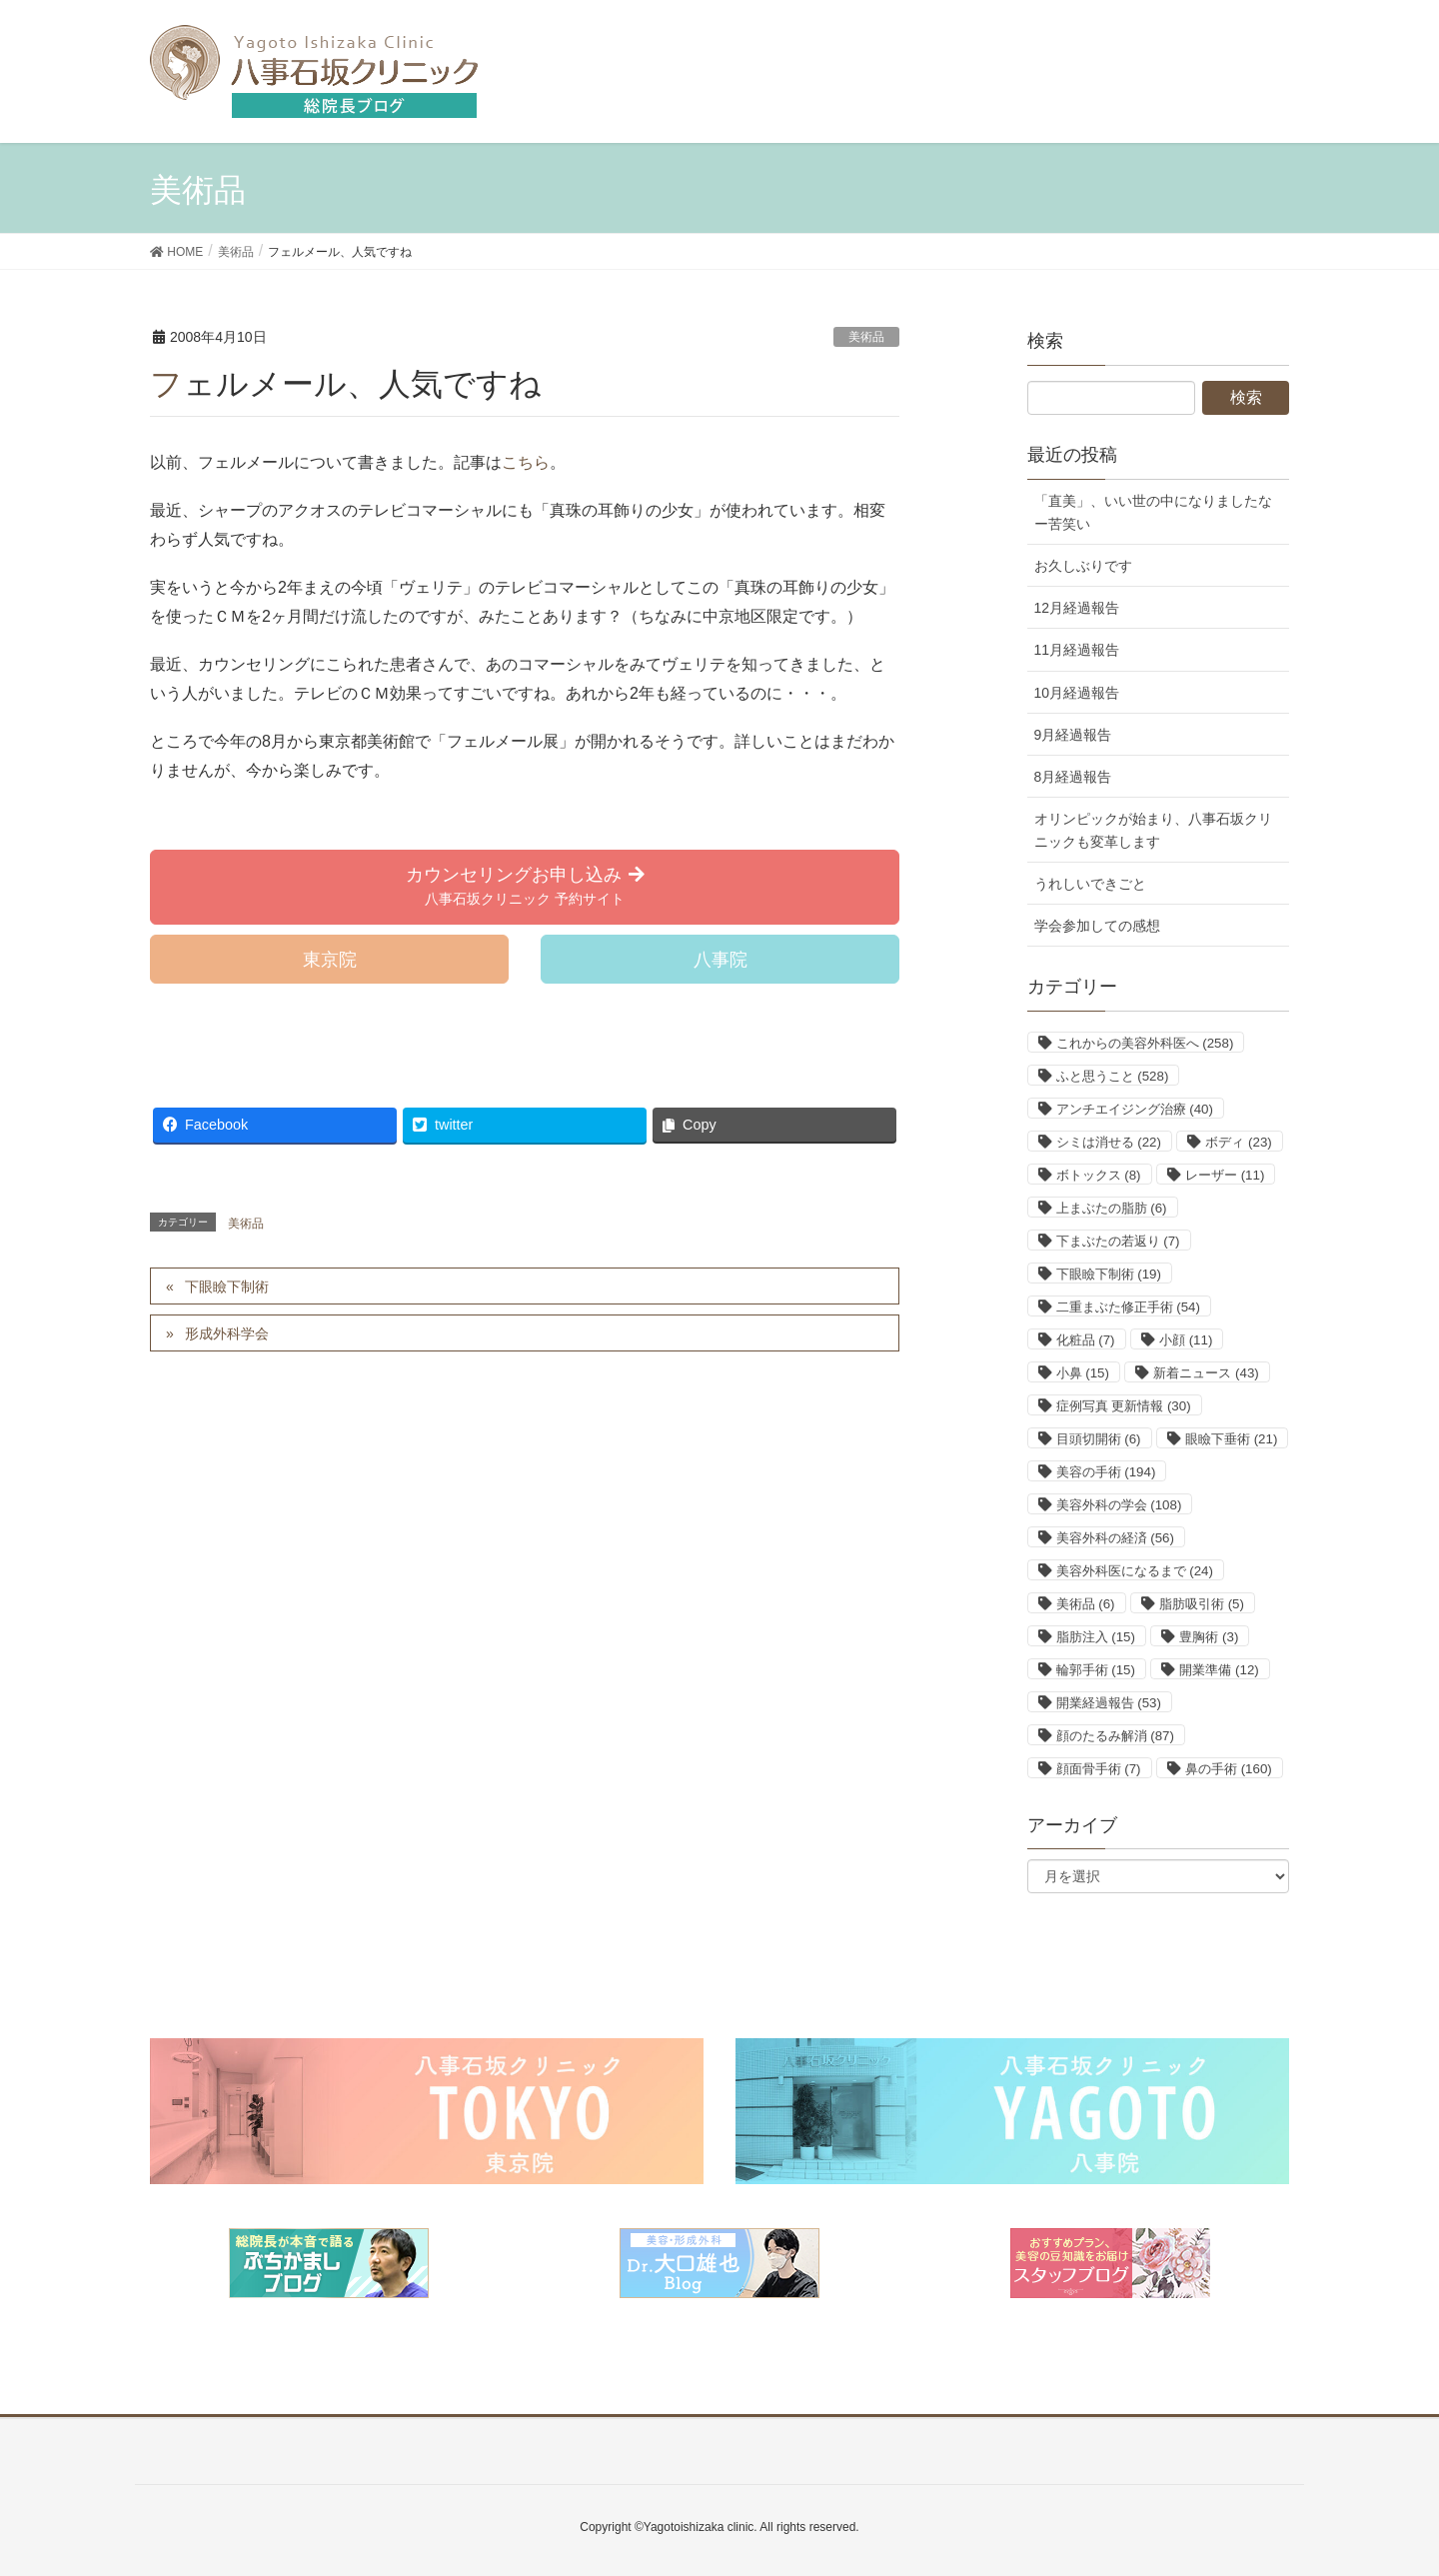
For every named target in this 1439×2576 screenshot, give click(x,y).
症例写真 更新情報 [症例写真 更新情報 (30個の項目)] (1123, 1405)
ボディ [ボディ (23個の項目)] (1238, 1142)
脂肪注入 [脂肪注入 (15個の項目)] (1095, 1636)
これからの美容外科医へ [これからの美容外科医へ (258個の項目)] (1145, 1043)
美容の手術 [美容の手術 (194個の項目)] (1106, 1471)
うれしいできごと (1090, 884)
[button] (524, 887)
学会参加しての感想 (1097, 926)
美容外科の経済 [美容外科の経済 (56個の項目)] (1115, 1537)
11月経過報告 (1077, 650)
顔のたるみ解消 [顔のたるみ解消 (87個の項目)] (1115, 1735)
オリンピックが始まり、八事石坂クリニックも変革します (1153, 830)
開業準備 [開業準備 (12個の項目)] (1218, 1669)
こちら (526, 462)
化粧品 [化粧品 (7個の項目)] (1085, 1339)
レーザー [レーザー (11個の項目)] (1224, 1175)
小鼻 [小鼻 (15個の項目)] (1082, 1372)
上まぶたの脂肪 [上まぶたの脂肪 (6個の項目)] (1111, 1208)
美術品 (866, 337)
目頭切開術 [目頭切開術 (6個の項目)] (1098, 1438)
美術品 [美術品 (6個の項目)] (1085, 1603)
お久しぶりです (1083, 566)
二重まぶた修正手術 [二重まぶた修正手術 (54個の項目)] (1128, 1306)
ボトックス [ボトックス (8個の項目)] (1098, 1175)
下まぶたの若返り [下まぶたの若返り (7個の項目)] (1118, 1241)
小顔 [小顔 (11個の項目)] (1185, 1339)
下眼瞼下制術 (227, 1286)
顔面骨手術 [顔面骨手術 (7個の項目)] (1098, 1768)
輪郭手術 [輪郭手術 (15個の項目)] (1095, 1669)
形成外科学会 (227, 1333)
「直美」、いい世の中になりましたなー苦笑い (1153, 512)
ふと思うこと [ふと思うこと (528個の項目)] (1112, 1076)
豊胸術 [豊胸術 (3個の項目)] (1208, 1636)
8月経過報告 (1073, 777)
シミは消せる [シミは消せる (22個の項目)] (1108, 1142)
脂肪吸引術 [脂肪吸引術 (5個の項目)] (1201, 1603)
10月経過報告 (1077, 693)
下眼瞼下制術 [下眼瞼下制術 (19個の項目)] (1108, 1274)
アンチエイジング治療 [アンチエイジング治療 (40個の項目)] (1134, 1109)
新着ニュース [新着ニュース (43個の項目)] (1205, 1372)
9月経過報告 (1073, 735)
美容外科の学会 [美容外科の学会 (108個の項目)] (1119, 1504)
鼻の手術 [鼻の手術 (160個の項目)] (1228, 1768)
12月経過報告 (1077, 608)
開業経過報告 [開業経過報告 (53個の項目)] (1108, 1702)
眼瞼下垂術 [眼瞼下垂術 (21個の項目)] (1231, 1438)
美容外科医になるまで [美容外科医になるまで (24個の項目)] (1134, 1570)
